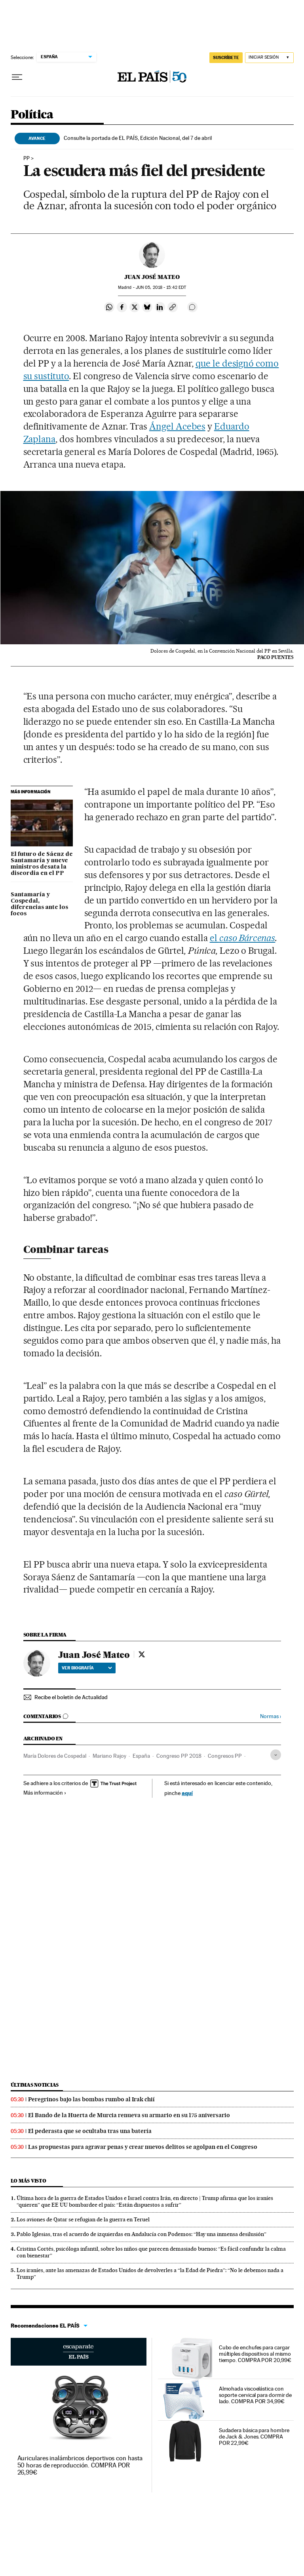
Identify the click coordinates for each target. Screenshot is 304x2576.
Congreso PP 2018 (178, 1756)
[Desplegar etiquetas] (275, 1754)
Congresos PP (225, 1756)
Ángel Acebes (177, 426)
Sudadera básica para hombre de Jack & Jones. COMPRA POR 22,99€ (254, 2436)
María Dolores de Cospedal (54, 1756)
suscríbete (226, 57)
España (141, 1756)
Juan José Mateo (152, 277)
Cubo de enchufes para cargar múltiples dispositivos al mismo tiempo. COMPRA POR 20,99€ (255, 2353)
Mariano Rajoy (109, 1756)
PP (26, 158)
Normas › (270, 1716)
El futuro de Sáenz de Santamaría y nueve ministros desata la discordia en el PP (42, 864)
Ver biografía (87, 1668)
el (214, 937)
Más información (44, 1792)
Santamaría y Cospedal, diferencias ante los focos (39, 904)
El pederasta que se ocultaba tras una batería (90, 2131)
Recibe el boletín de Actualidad (71, 1697)
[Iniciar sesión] (269, 57)
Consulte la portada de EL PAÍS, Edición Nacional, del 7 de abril (138, 138)
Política (32, 115)
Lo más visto (28, 2181)
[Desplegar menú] (17, 77)
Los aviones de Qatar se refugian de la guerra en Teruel (83, 2219)
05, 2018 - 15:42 (161, 287)
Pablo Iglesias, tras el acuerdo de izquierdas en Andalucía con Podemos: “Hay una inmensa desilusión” (141, 2234)
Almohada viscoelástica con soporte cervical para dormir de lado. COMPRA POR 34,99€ (255, 2394)
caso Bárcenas (247, 937)
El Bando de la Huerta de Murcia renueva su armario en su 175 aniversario (129, 2115)
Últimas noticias (35, 2085)
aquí (187, 1792)
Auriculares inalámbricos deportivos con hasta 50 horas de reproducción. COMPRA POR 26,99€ (79, 2465)
